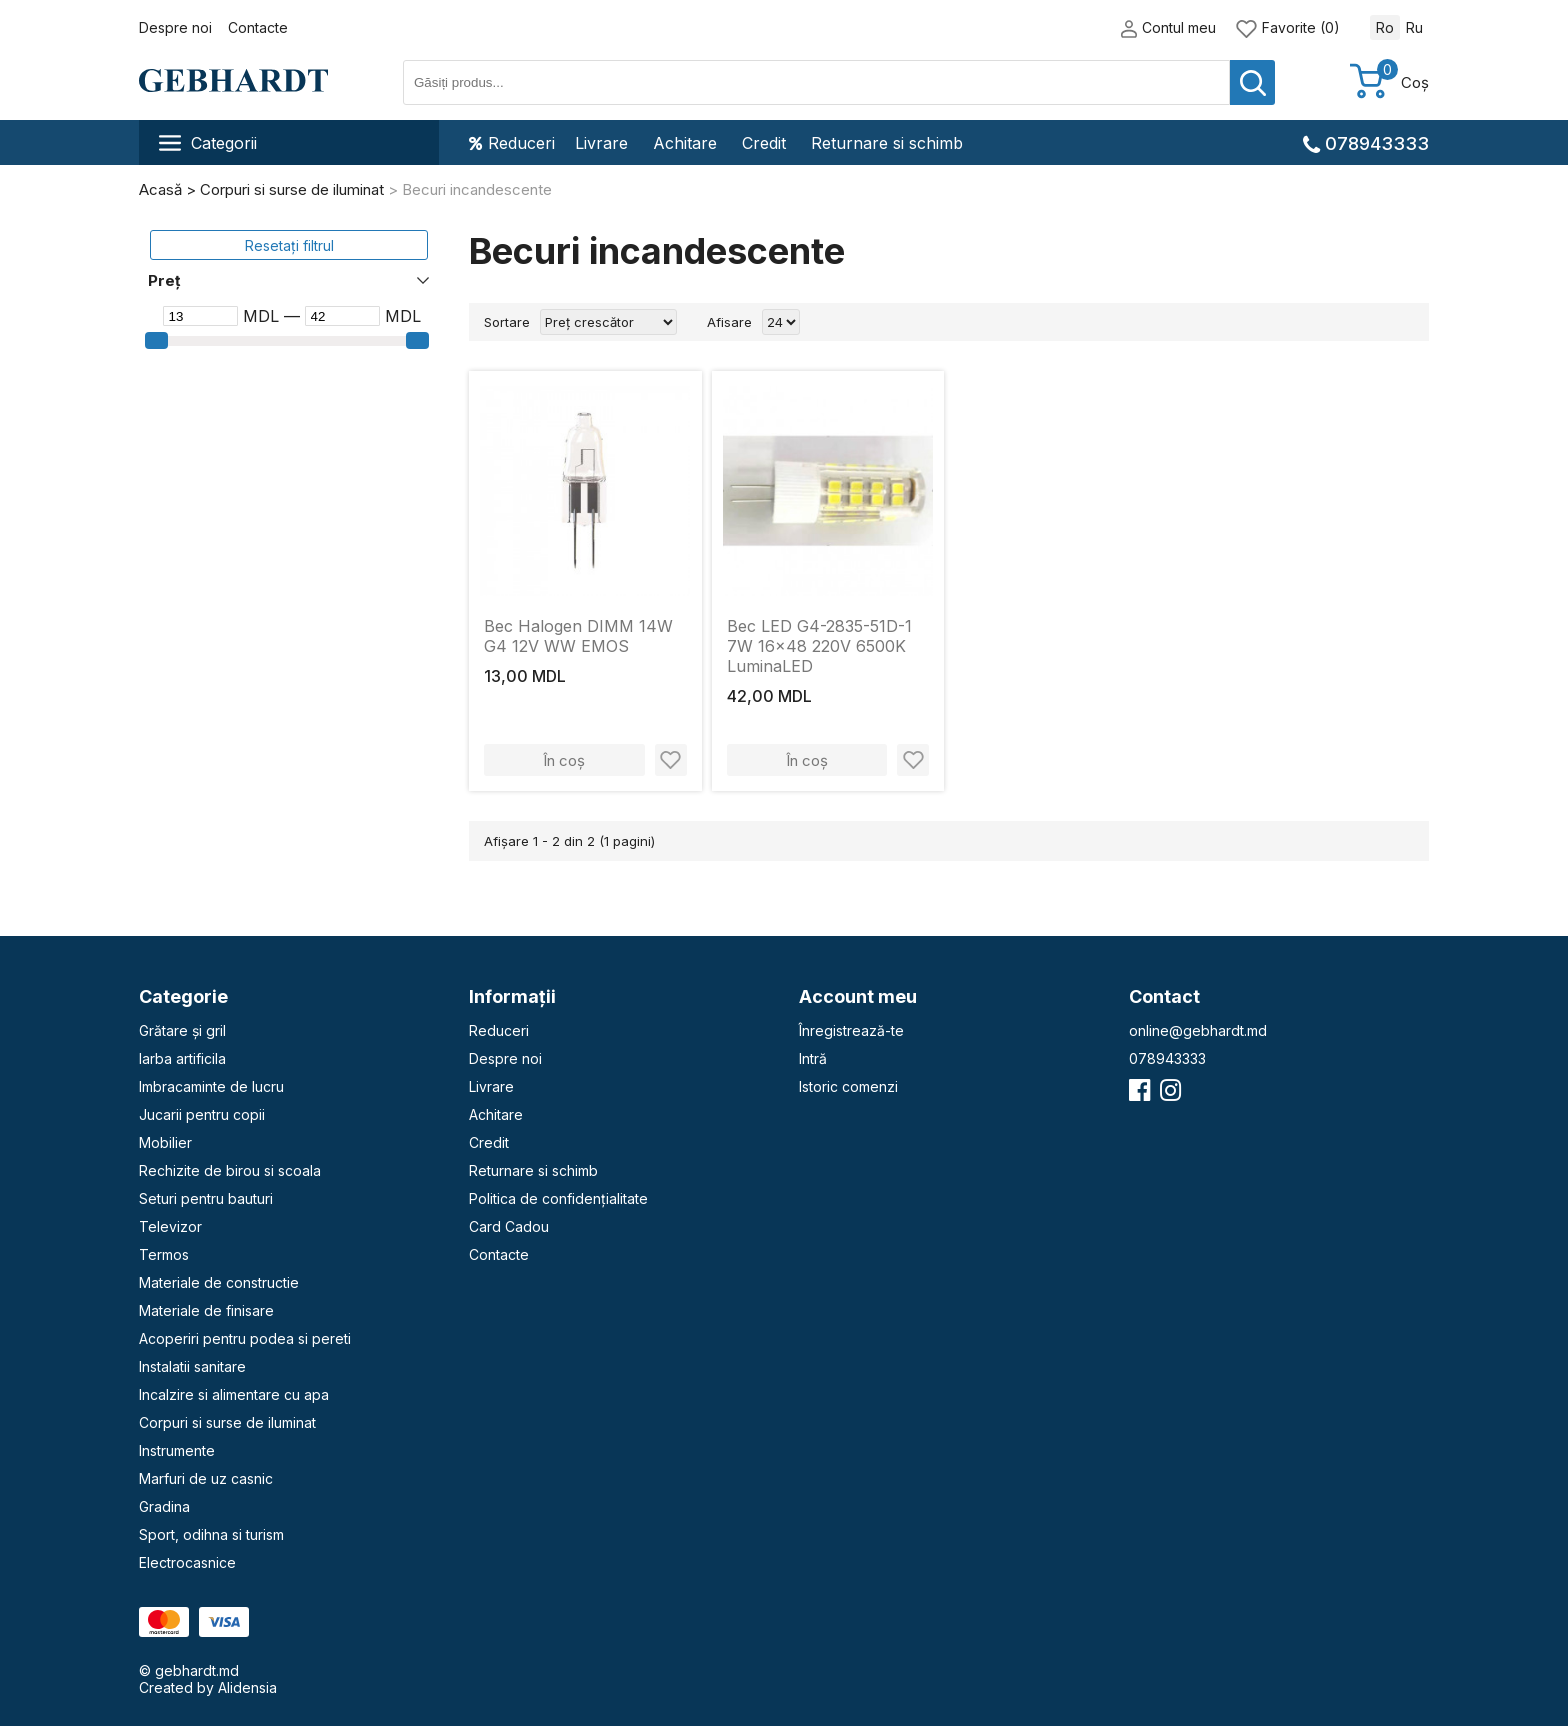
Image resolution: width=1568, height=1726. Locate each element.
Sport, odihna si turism (211, 1534)
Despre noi (175, 27)
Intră (813, 1058)
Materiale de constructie (219, 1282)
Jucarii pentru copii (202, 1114)
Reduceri (512, 143)
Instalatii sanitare (192, 1366)
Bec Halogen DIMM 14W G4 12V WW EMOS (578, 636)
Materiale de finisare (206, 1310)
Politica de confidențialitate (558, 1198)
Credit (764, 143)
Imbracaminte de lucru (211, 1086)
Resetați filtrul (289, 245)
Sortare (507, 322)
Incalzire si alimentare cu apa (234, 1394)
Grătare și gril (182, 1030)
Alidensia (247, 1687)
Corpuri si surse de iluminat (227, 1422)
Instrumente (177, 1450)
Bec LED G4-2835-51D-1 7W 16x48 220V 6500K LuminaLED (819, 646)
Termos (164, 1254)
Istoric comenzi (848, 1086)
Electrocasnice (187, 1562)
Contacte (258, 27)
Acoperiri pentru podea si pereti (245, 1338)
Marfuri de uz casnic (206, 1478)
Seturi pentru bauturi (206, 1198)
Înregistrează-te (851, 1030)
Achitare (685, 143)
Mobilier (165, 1142)
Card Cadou (509, 1226)
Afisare (729, 322)
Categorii (208, 143)
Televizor (170, 1226)
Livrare (601, 143)
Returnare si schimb (887, 143)
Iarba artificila (182, 1058)
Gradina (164, 1506)
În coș (564, 760)
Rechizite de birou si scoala (230, 1170)
